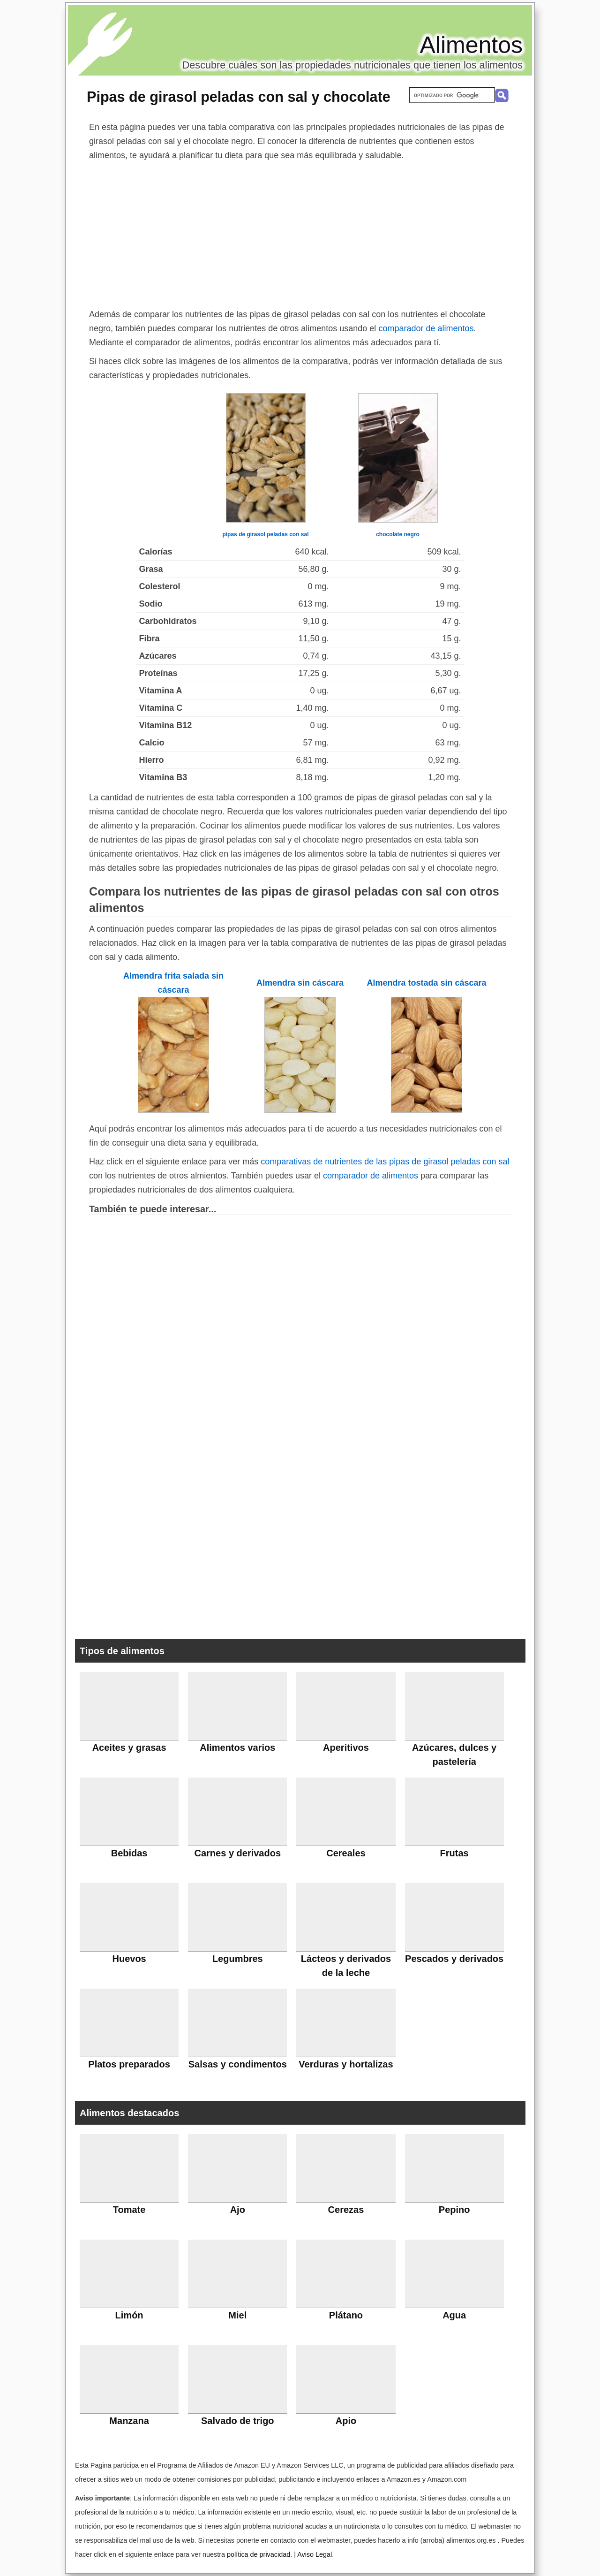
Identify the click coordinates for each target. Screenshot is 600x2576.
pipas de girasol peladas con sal (265, 534)
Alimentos (471, 45)
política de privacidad (258, 2554)
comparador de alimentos (425, 328)
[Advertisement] (300, 232)
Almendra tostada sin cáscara (426, 983)
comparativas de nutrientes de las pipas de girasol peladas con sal (385, 1161)
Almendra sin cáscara (300, 983)
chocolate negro (398, 534)
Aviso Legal (314, 2554)
